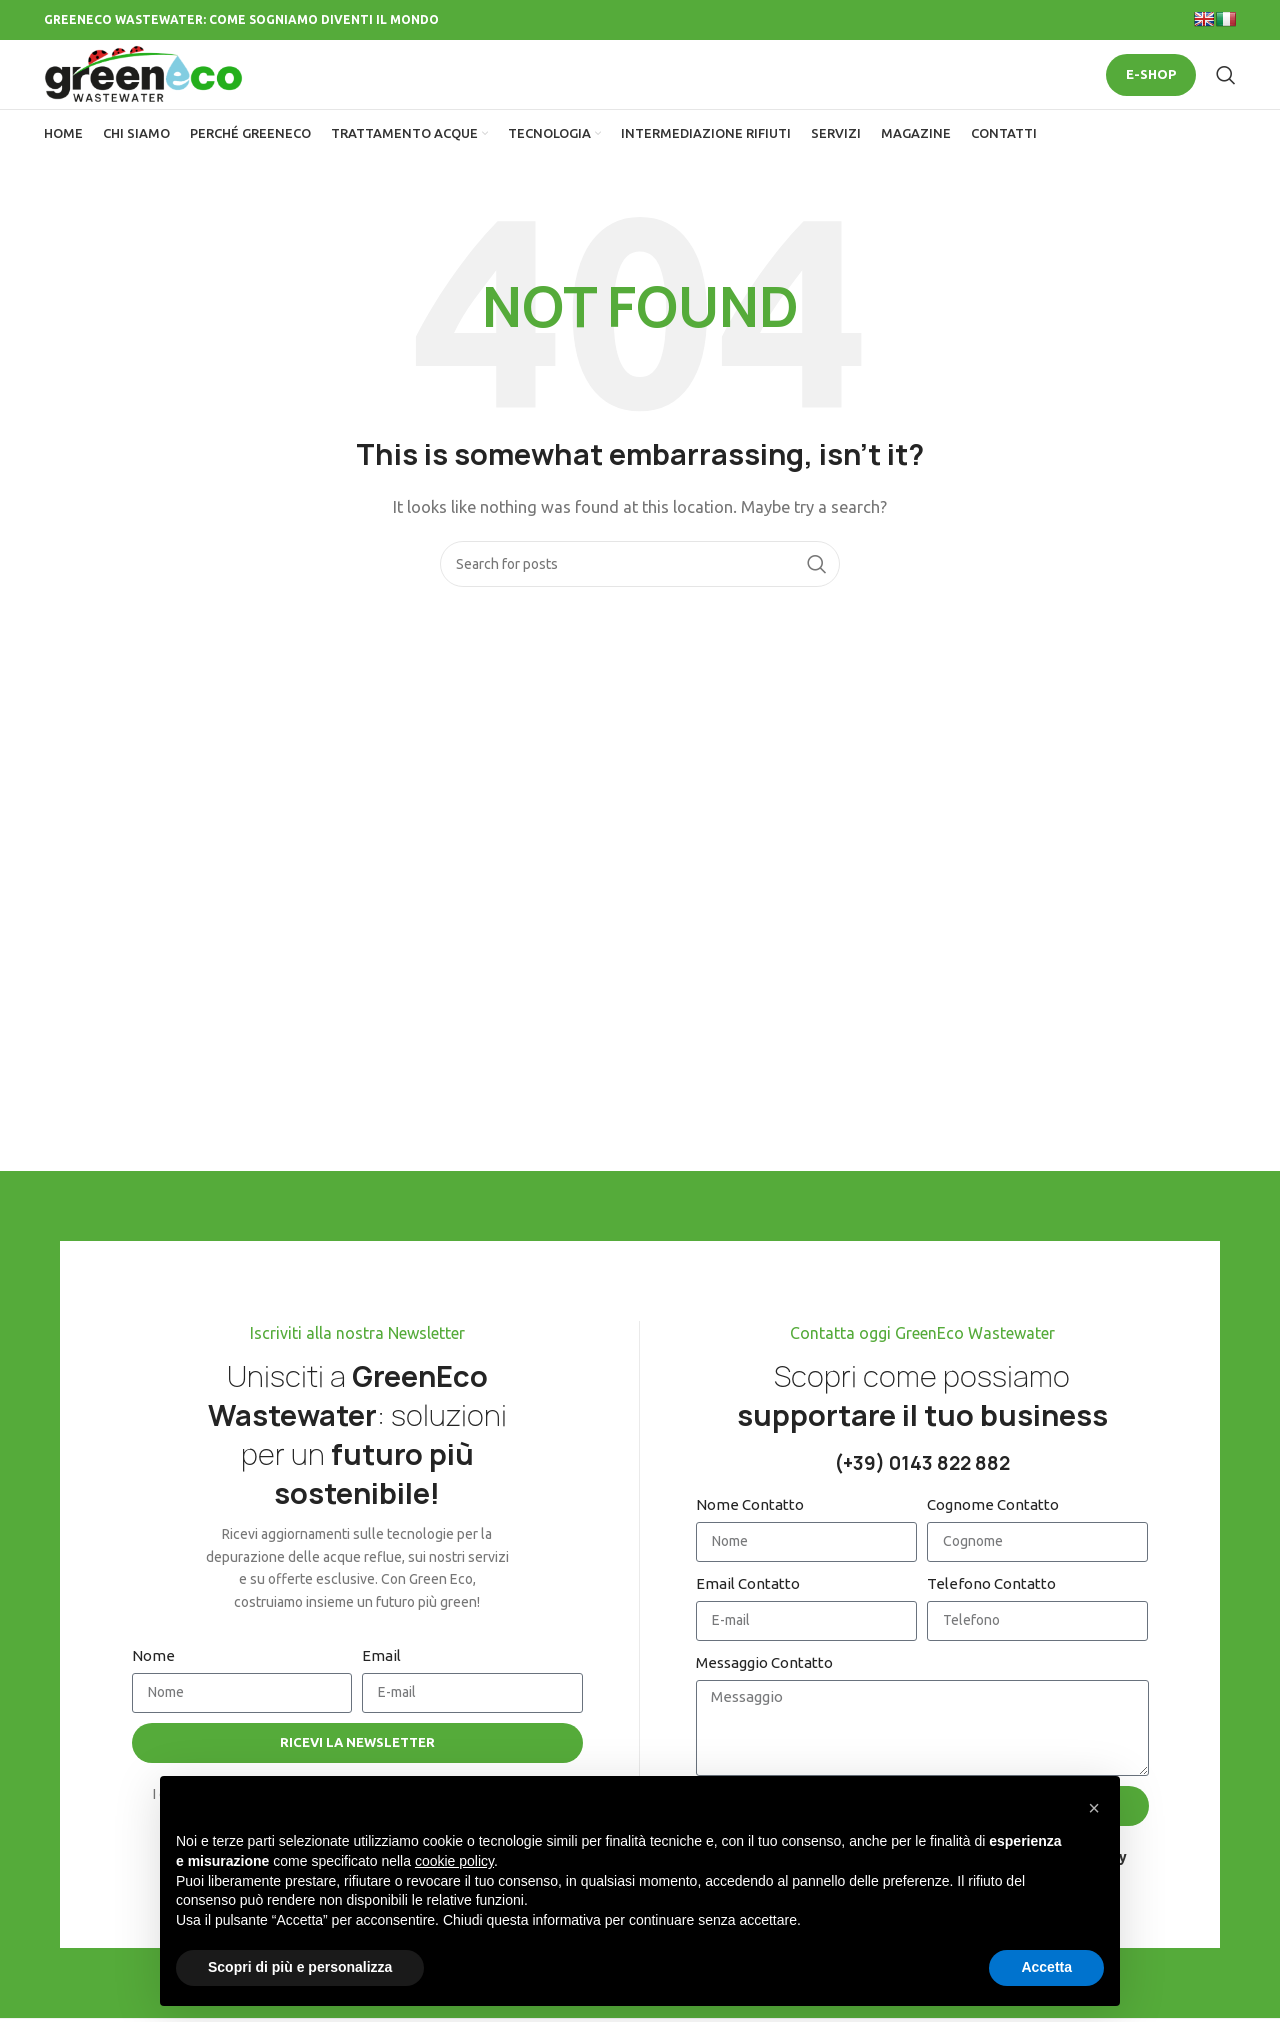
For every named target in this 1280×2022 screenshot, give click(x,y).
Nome (153, 1692)
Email (381, 1692)
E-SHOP (1151, 93)
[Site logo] (154, 92)
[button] (1094, 1808)
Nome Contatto (750, 1541)
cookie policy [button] (454, 1861)
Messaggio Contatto (764, 1699)
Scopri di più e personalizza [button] (300, 1967)
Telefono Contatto (991, 1620)
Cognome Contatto (993, 1541)
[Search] (1226, 94)
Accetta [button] (1046, 1967)
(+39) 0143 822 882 (922, 1500)
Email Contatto (748, 1620)
